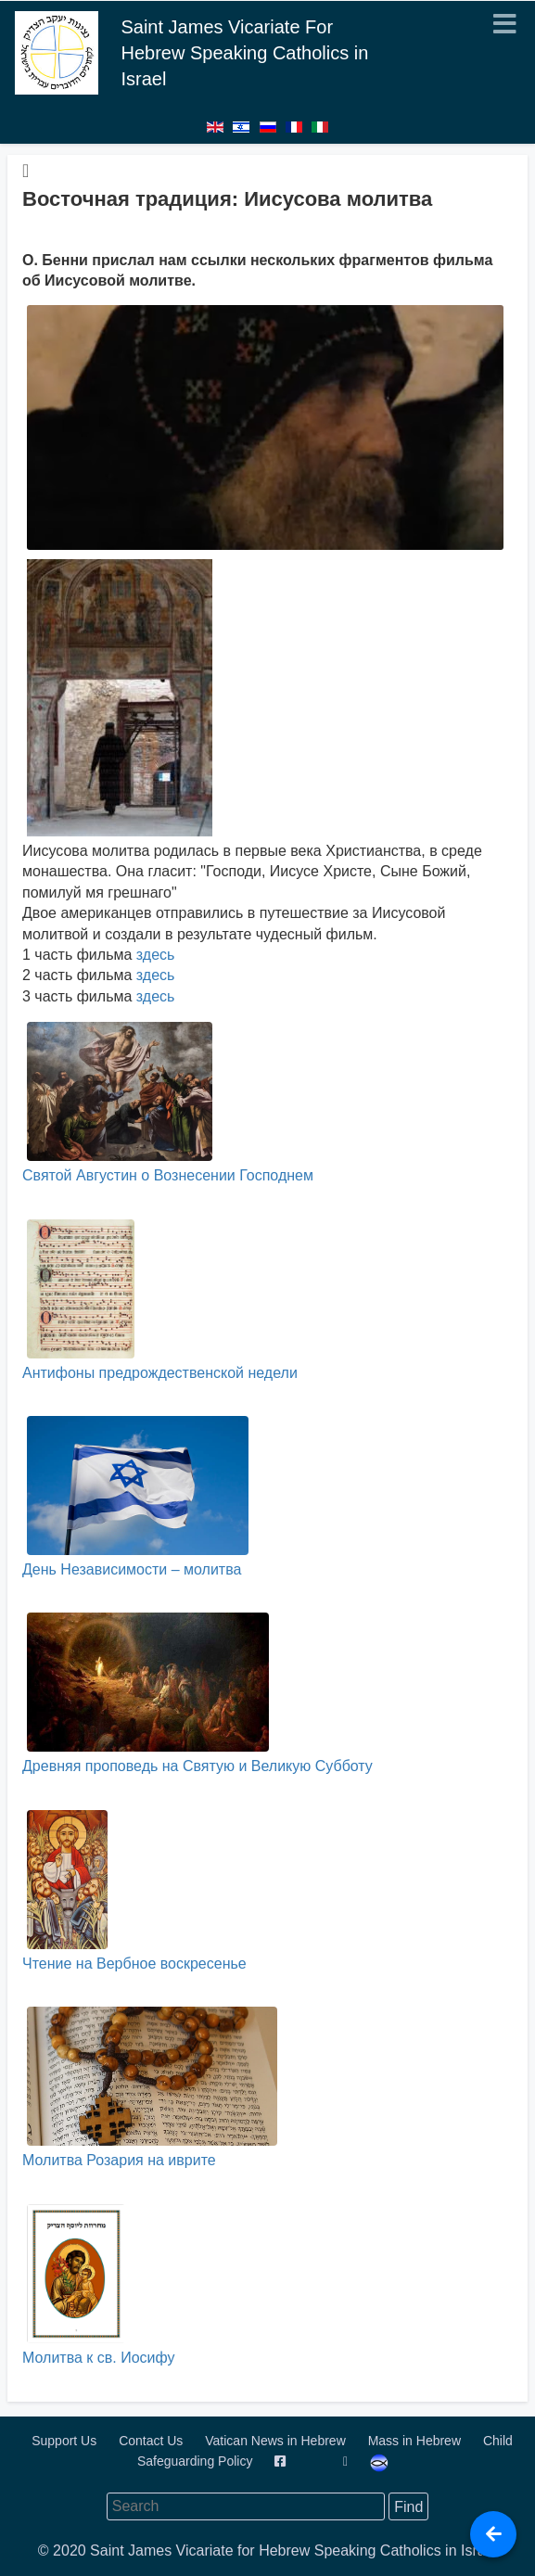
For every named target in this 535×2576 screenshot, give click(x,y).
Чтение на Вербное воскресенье (134, 1890)
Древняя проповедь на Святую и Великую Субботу (197, 1693)
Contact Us (152, 2440)
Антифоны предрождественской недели (160, 1300)
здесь (155, 955)
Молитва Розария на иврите (149, 2087)
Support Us (66, 2440)
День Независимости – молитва (135, 1496)
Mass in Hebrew (416, 2440)
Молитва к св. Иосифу (98, 2285)
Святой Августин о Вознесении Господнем (167, 1102)
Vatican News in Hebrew (277, 2440)
